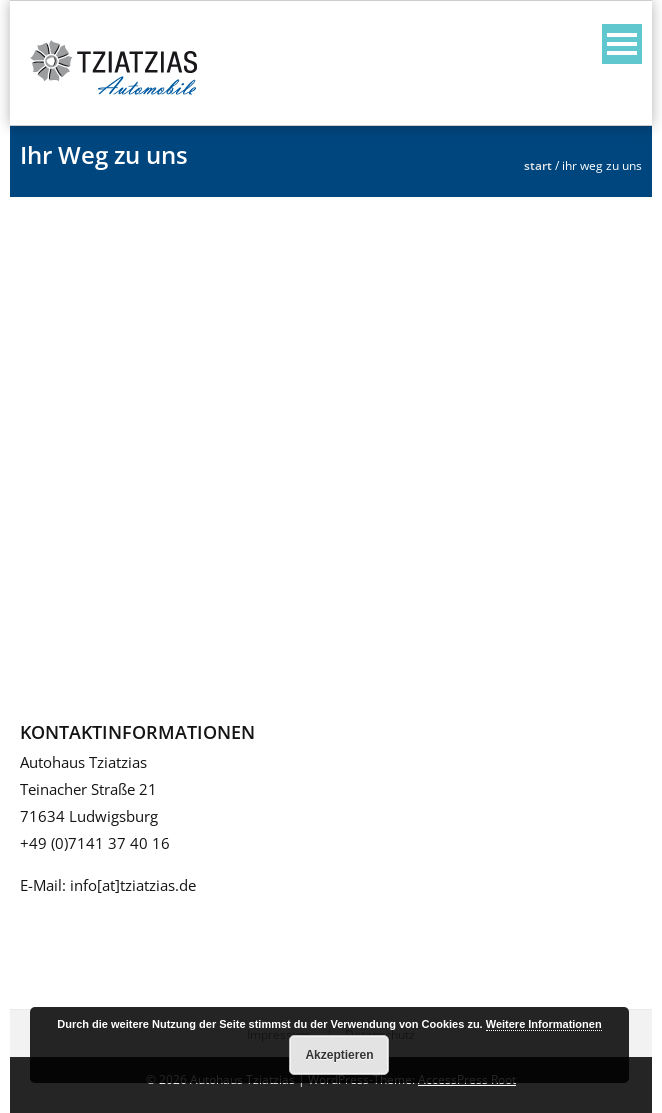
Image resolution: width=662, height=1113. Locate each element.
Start (538, 165)
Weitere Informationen (544, 1024)
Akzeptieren (339, 1055)
